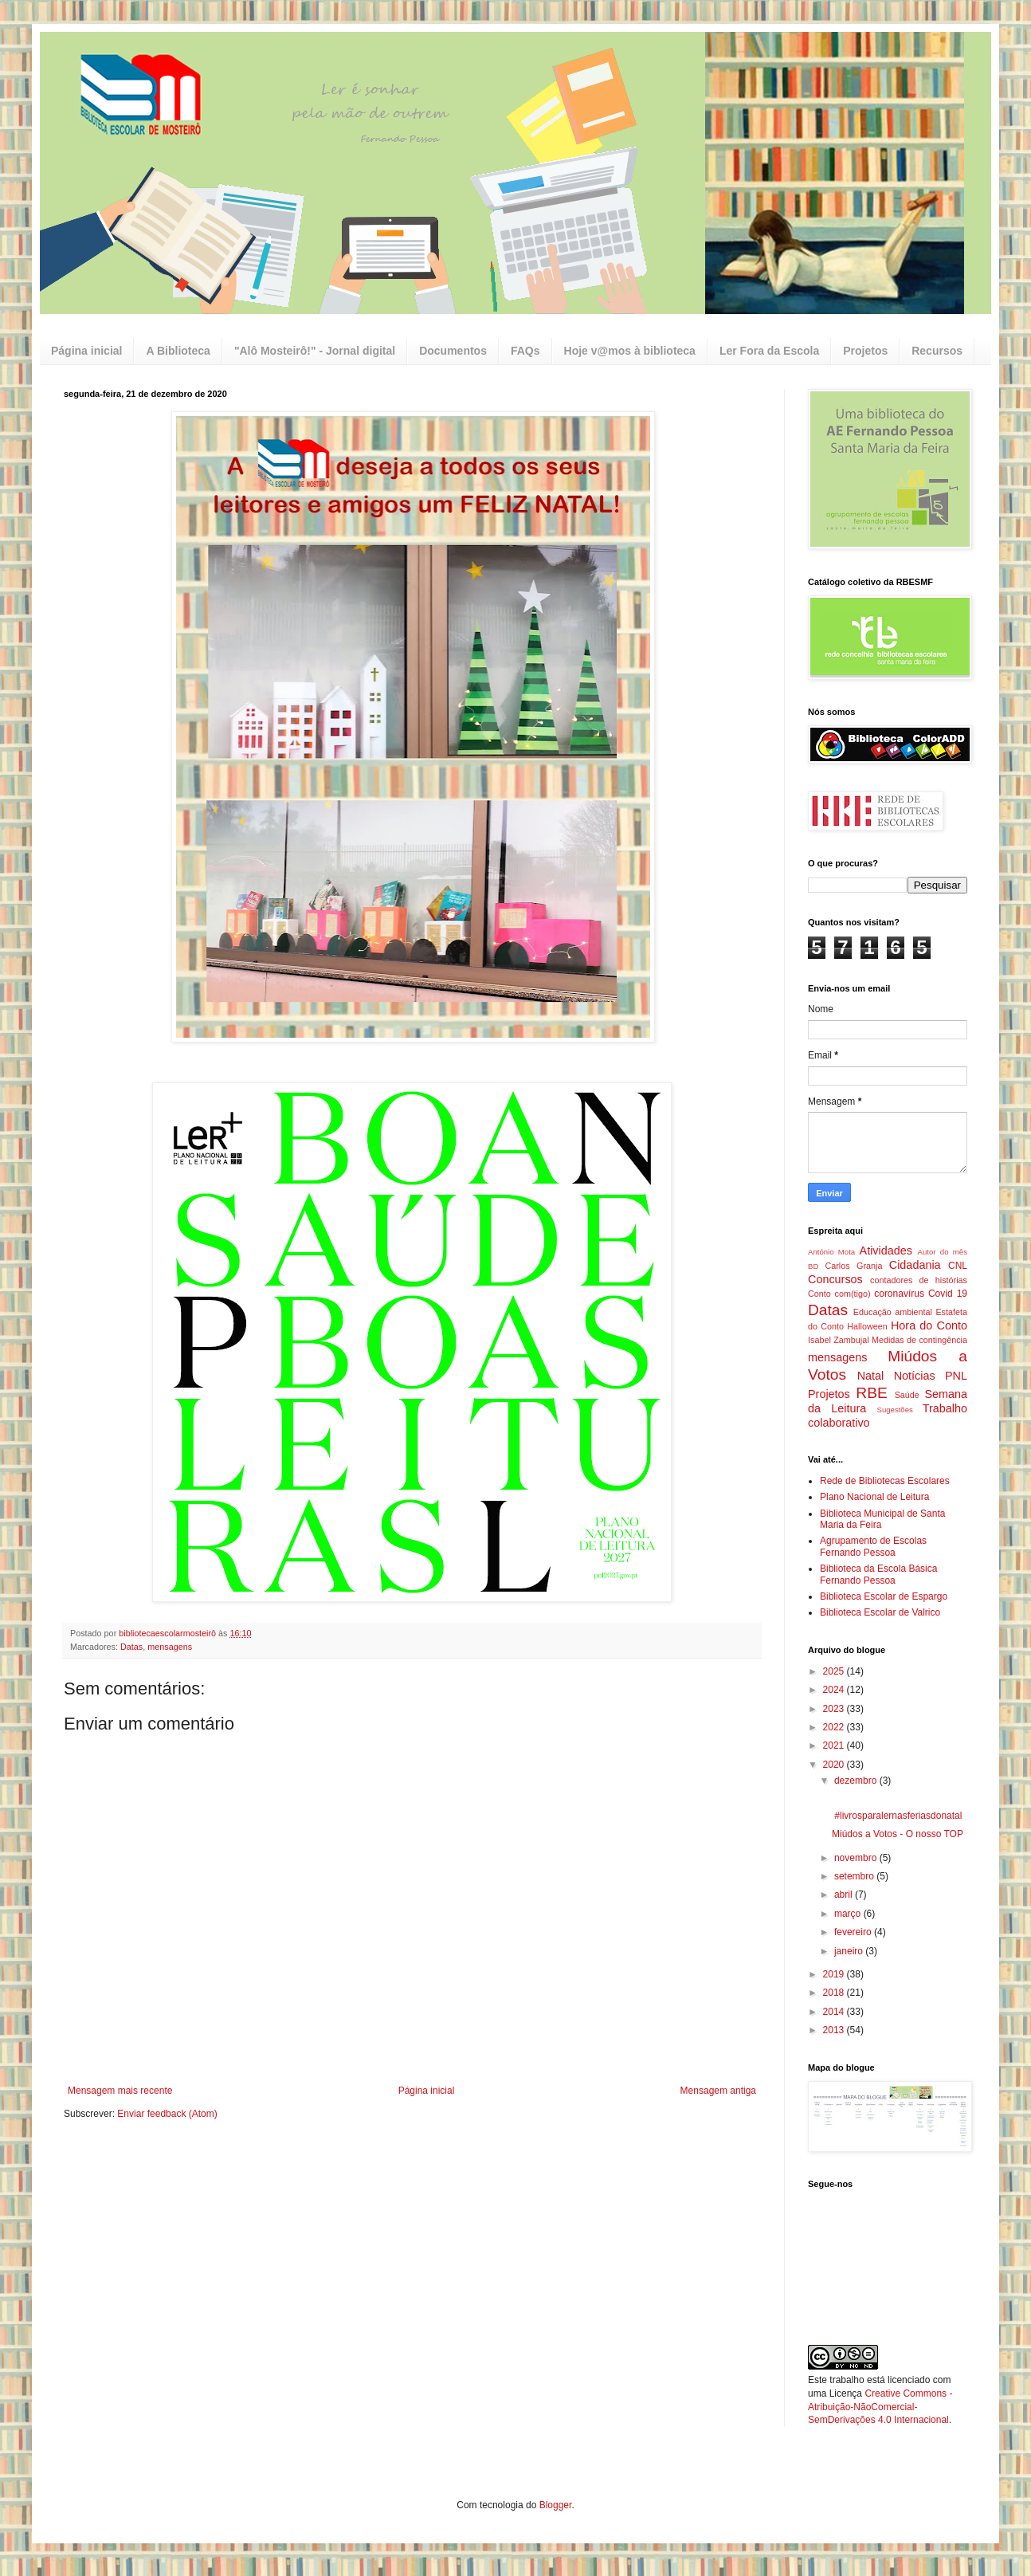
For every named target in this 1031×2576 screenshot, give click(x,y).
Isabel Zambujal (838, 1340)
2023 (835, 1708)
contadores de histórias (918, 1280)
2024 (835, 1689)
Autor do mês (942, 1251)
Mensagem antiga (718, 2090)
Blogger (555, 2505)
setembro (855, 1876)
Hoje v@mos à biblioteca (630, 350)
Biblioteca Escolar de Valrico (880, 1612)
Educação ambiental (892, 1312)
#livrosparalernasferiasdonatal (897, 1815)
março (849, 1913)
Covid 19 (947, 1293)
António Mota (831, 1251)
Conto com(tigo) (839, 1293)
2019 (835, 1974)
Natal (870, 1375)
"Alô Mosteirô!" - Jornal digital (314, 350)
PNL (956, 1375)
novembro (857, 1857)
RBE (871, 1392)
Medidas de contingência (919, 1340)
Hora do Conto (929, 1325)
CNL (957, 1265)
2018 (835, 1992)
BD (813, 1266)
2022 (835, 1727)
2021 (835, 1745)
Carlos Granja (853, 1265)
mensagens (169, 1646)
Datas (131, 1646)
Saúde (907, 1395)
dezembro (857, 1780)
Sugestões (894, 1409)
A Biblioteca (178, 350)
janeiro (849, 1951)
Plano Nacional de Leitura (874, 1496)
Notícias (914, 1375)
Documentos (453, 350)
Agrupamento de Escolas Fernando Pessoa (873, 1546)
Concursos (835, 1279)
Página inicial (86, 350)
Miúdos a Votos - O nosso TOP (897, 1834)
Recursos (936, 350)
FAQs (525, 350)
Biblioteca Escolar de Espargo (883, 1596)
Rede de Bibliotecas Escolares (885, 1480)
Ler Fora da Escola (769, 350)
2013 (835, 2030)
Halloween (867, 1326)
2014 (835, 2011)
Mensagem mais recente (120, 2090)
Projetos (865, 350)
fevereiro (854, 1932)
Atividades (886, 1250)
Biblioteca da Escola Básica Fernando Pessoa (878, 1574)
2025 (835, 1671)
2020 (835, 1764)
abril (844, 1894)
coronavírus (899, 1293)
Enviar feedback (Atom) (167, 2113)
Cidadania (915, 1265)
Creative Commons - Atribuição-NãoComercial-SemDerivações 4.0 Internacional (880, 2407)
